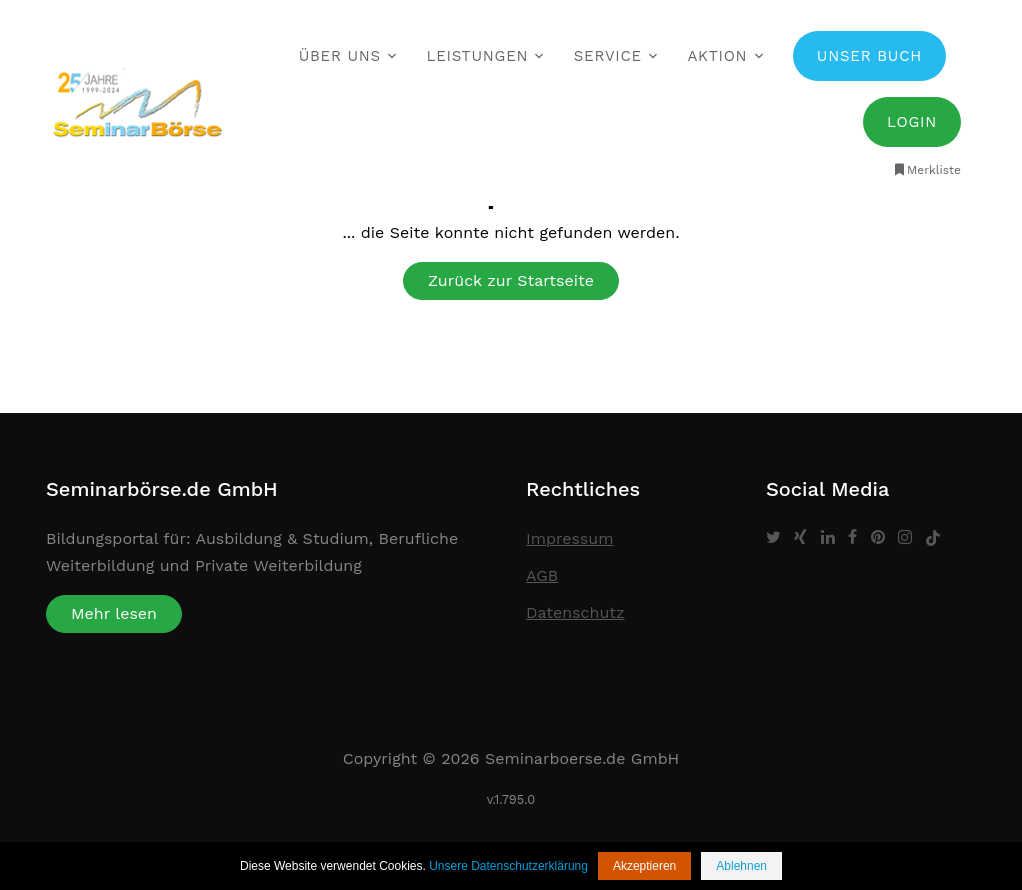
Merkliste (926, 170)
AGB (542, 575)
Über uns (340, 56)
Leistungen (477, 56)
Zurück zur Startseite (511, 280)
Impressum (569, 538)
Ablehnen (741, 866)
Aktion (717, 56)
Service (608, 56)
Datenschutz (575, 612)
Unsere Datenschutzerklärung (508, 866)
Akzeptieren (644, 866)
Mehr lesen (114, 613)
